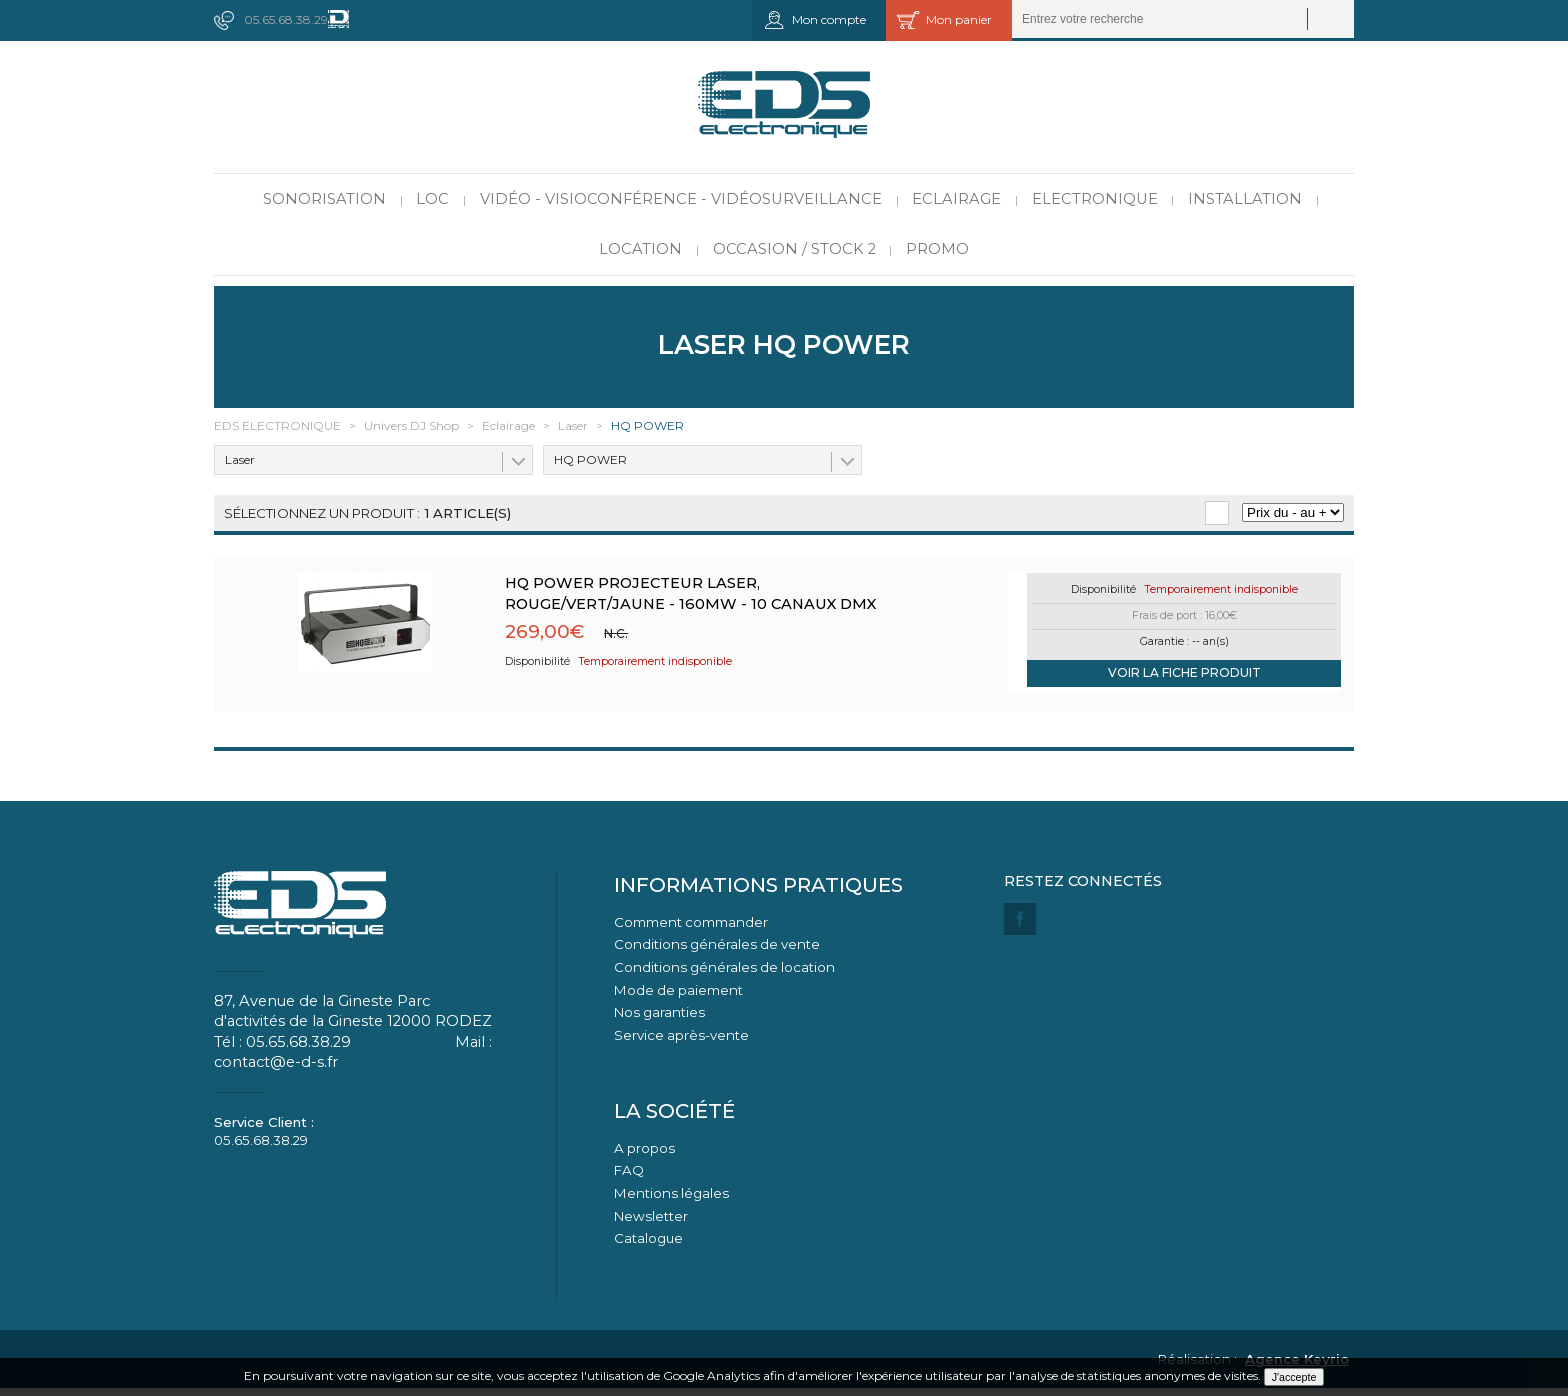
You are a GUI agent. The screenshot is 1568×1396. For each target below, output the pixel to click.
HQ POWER (590, 459)
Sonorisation (324, 199)
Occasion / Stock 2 (794, 249)
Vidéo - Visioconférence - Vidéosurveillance (681, 199)
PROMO (937, 249)
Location (640, 249)
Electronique (1095, 199)
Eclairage (956, 199)
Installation (1245, 199)
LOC (432, 199)
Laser (240, 459)
